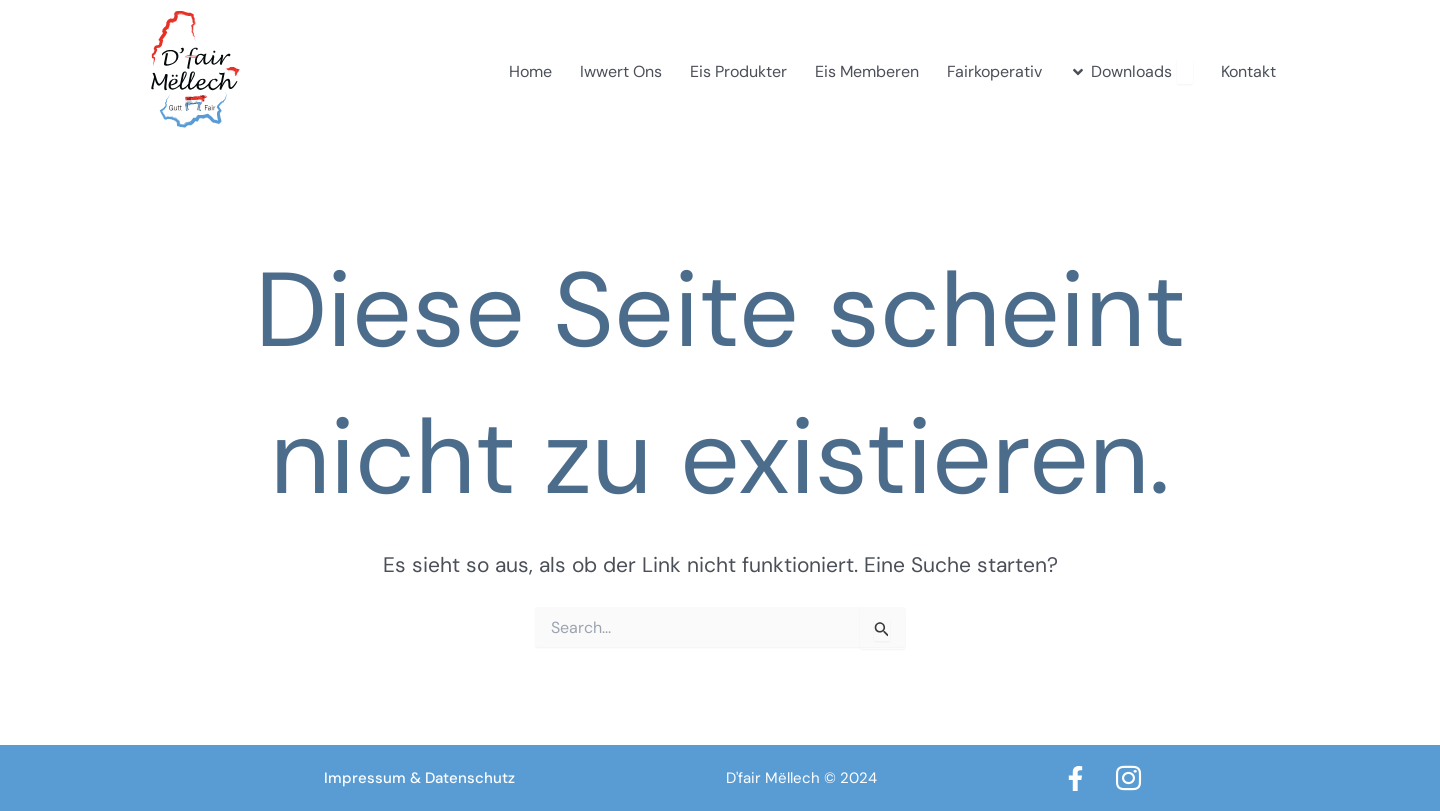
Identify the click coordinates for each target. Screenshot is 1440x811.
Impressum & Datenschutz (419, 778)
